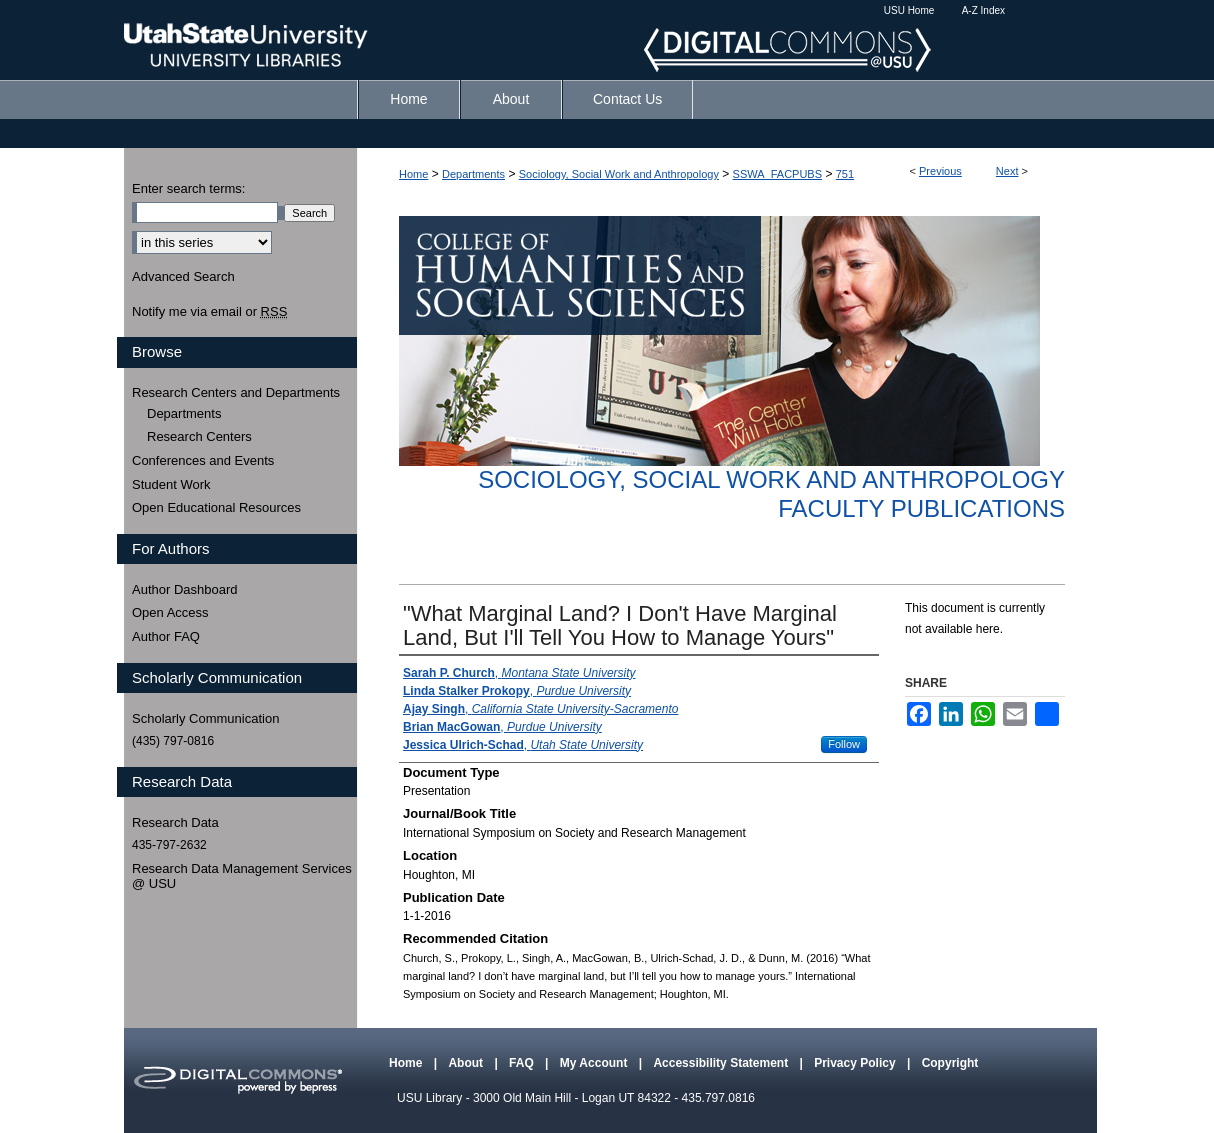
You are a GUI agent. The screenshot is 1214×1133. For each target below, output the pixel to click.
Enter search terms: (188, 188)
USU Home (909, 10)
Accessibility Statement (722, 1063)
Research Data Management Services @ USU (242, 876)
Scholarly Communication (205, 718)
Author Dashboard (185, 589)
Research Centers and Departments (236, 392)
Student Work (171, 484)
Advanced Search (183, 276)
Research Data (175, 822)
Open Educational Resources (216, 507)
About (467, 1063)
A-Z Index (983, 10)
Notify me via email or (209, 312)
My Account (595, 1063)
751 (845, 174)
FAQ (523, 1063)
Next (1007, 171)
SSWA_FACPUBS (777, 174)
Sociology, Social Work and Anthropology (619, 174)
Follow (844, 744)
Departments (473, 174)
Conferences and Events (203, 460)
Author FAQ (166, 636)
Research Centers (199, 436)
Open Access (170, 612)
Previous (940, 171)
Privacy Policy (856, 1063)
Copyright (950, 1063)
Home (413, 174)
